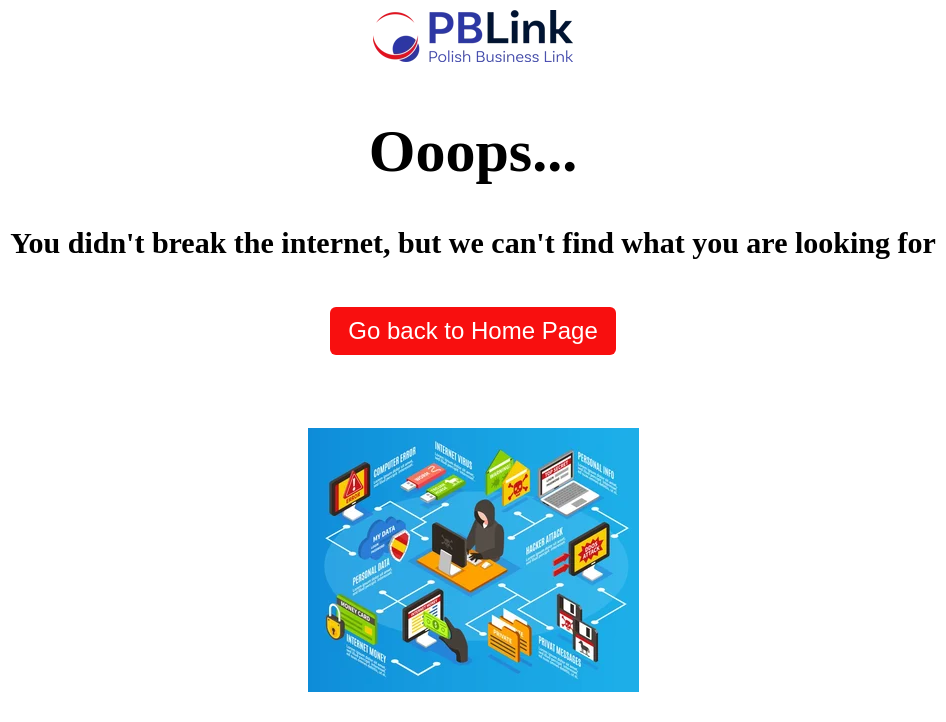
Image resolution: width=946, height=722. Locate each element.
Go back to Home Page (472, 330)
